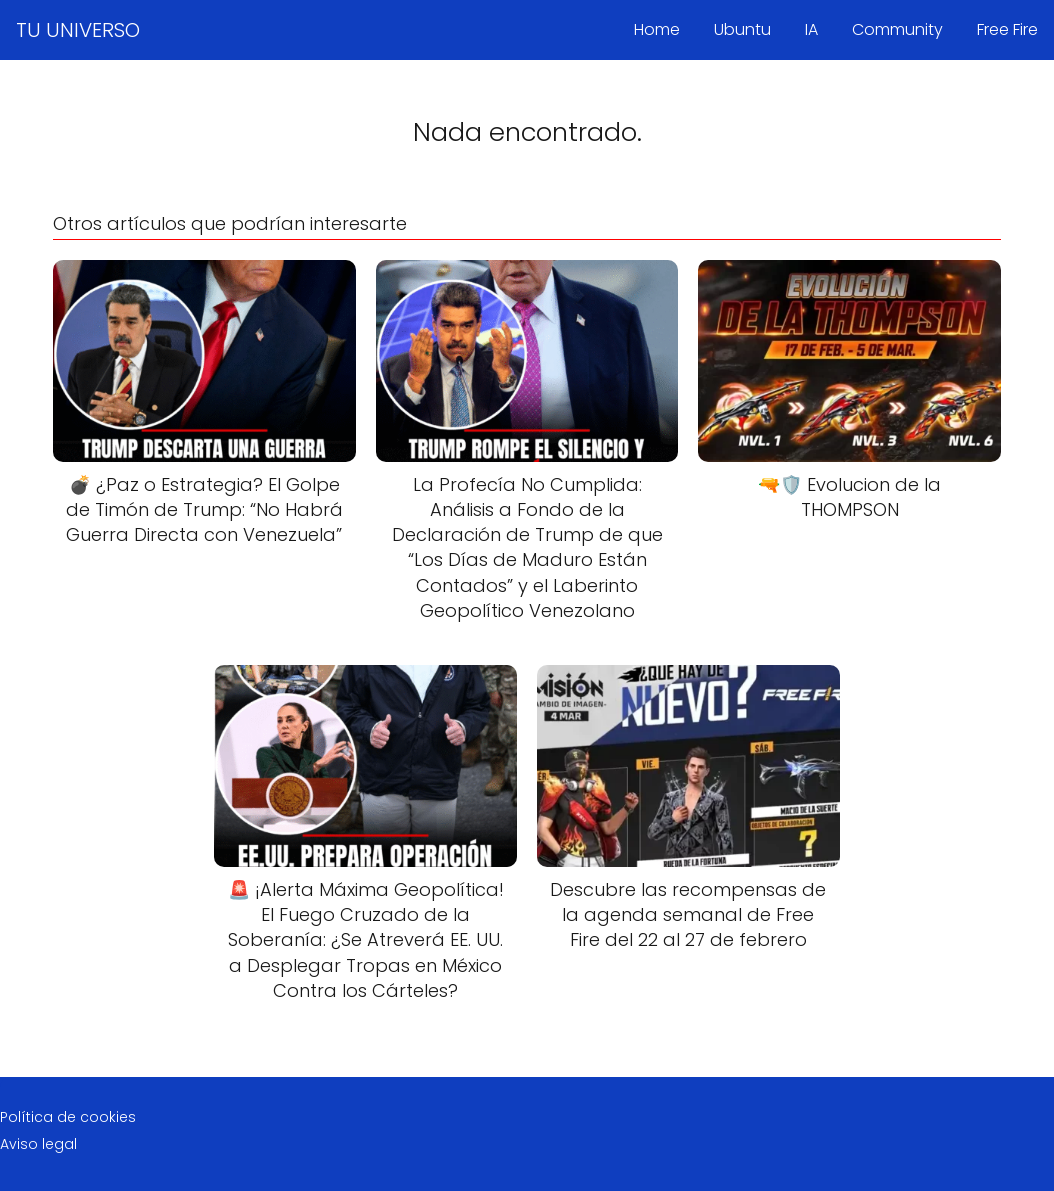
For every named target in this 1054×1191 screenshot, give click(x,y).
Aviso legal (38, 1144)
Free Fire (1007, 29)
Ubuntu (742, 29)
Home (657, 29)
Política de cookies (68, 1117)
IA (811, 29)
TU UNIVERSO (78, 30)
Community (897, 29)
